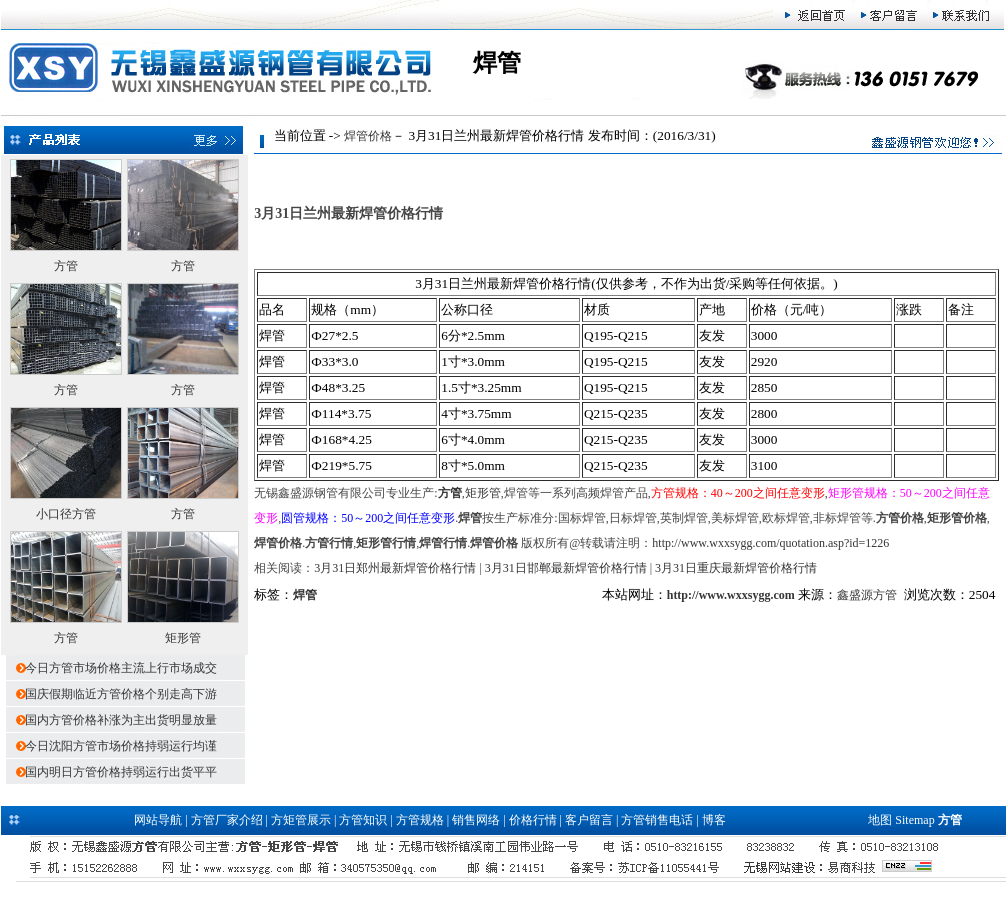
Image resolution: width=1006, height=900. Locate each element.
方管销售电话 (657, 820)
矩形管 (183, 638)
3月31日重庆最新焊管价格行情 (736, 568)
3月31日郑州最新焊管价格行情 (395, 568)
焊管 (305, 595)
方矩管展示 (301, 820)
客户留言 (589, 820)
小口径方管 (66, 514)
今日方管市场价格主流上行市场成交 (121, 668)
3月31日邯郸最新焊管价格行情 (566, 568)
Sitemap (914, 820)
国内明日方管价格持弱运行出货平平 (121, 772)
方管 (66, 266)
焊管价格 (368, 136)
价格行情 (533, 820)
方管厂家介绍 (227, 820)
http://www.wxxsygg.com (731, 595)
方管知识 (363, 820)
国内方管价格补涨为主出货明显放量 (121, 720)
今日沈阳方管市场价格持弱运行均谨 (121, 746)
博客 (714, 820)
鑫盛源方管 (867, 595)
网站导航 (158, 820)
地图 (880, 820)
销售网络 (476, 820)
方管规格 (420, 820)
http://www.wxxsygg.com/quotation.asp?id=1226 (770, 543)
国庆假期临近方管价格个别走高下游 (121, 694)
